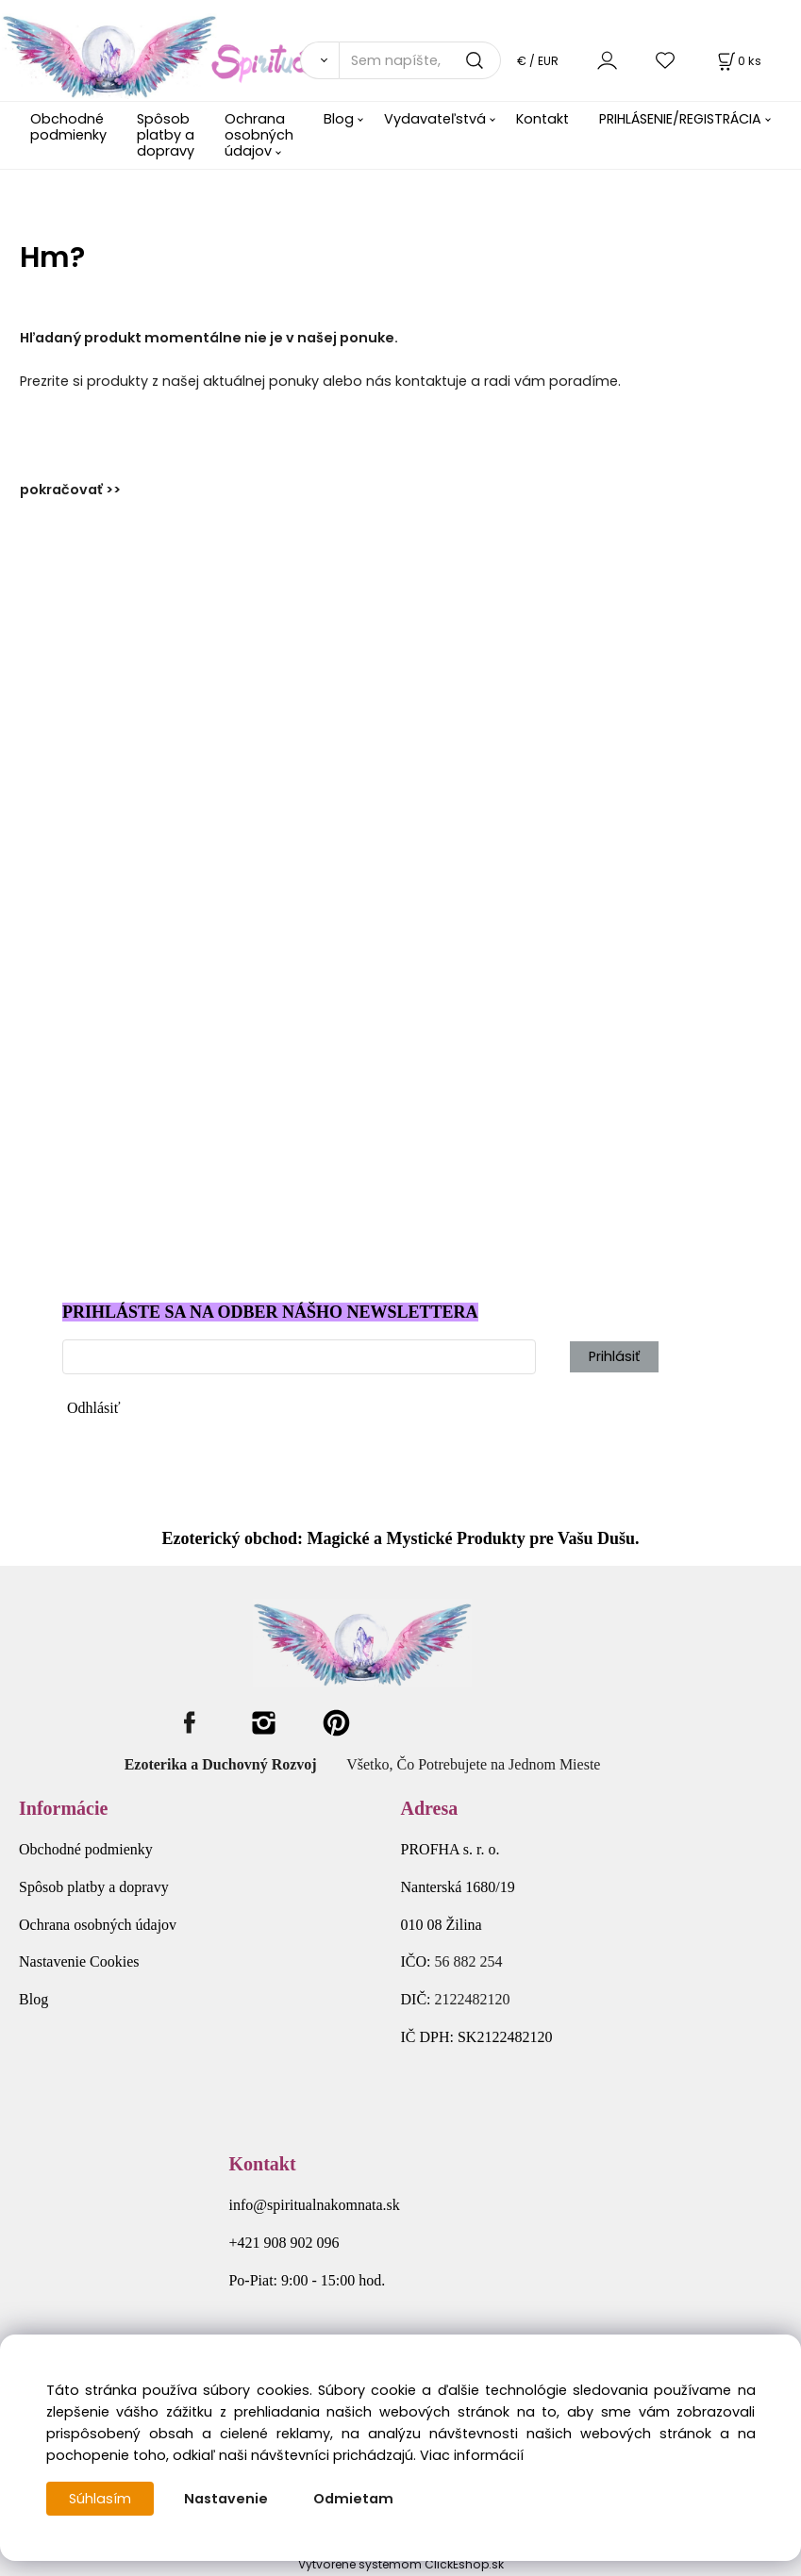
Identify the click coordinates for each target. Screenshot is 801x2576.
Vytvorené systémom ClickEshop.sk (401, 2564)
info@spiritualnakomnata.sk (313, 2205)
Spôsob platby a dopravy (165, 135)
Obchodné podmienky (68, 126)
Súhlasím (100, 2498)
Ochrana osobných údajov (259, 135)
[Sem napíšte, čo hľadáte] (419, 60)
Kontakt (542, 118)
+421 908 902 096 (283, 2243)
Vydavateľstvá (435, 118)
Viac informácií (472, 2455)
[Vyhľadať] (319, 60)
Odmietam (353, 2498)
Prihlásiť (614, 1356)
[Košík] (737, 61)
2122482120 (472, 1999)
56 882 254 (469, 1961)
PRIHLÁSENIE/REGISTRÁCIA (680, 118)
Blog (339, 118)
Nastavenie (226, 2498)
